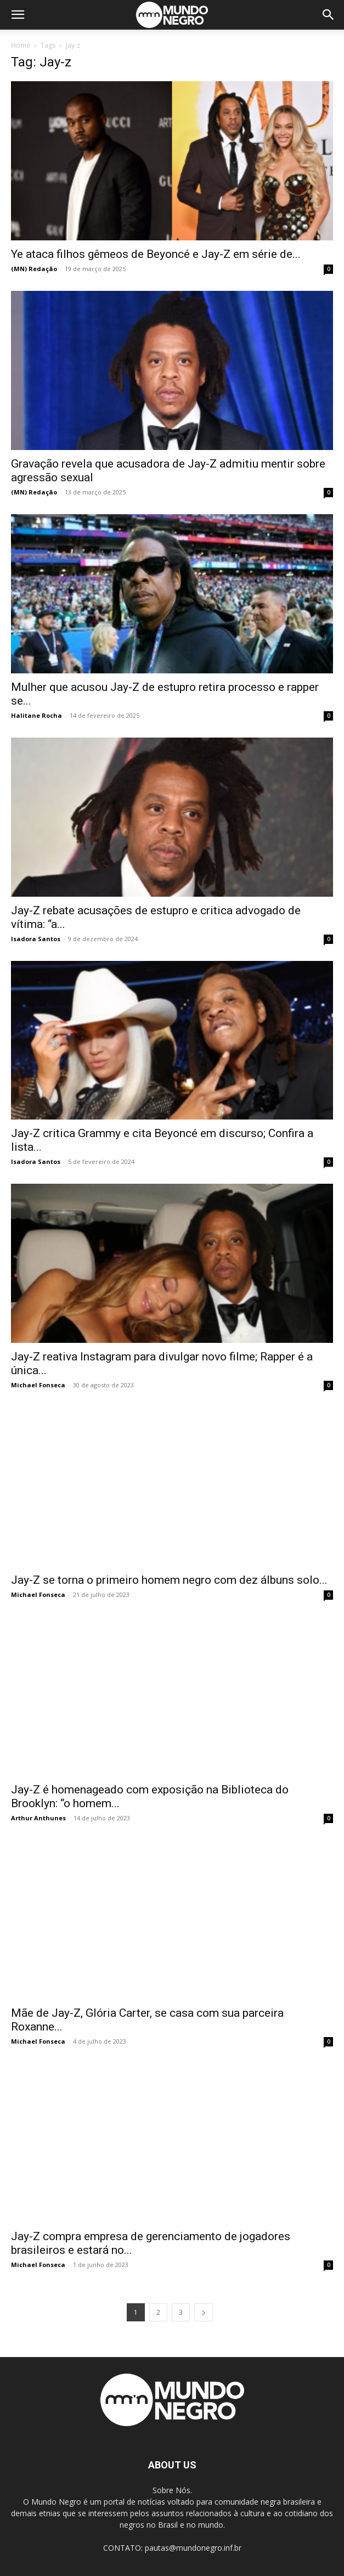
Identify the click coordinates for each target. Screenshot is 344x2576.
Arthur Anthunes (38, 1818)
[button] (17, 15)
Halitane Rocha (36, 715)
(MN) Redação (34, 269)
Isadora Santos (35, 939)
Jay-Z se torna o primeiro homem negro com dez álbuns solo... (169, 1580)
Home (20, 45)
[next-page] (203, 2312)
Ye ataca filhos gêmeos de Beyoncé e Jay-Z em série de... (156, 254)
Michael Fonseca (38, 1385)
